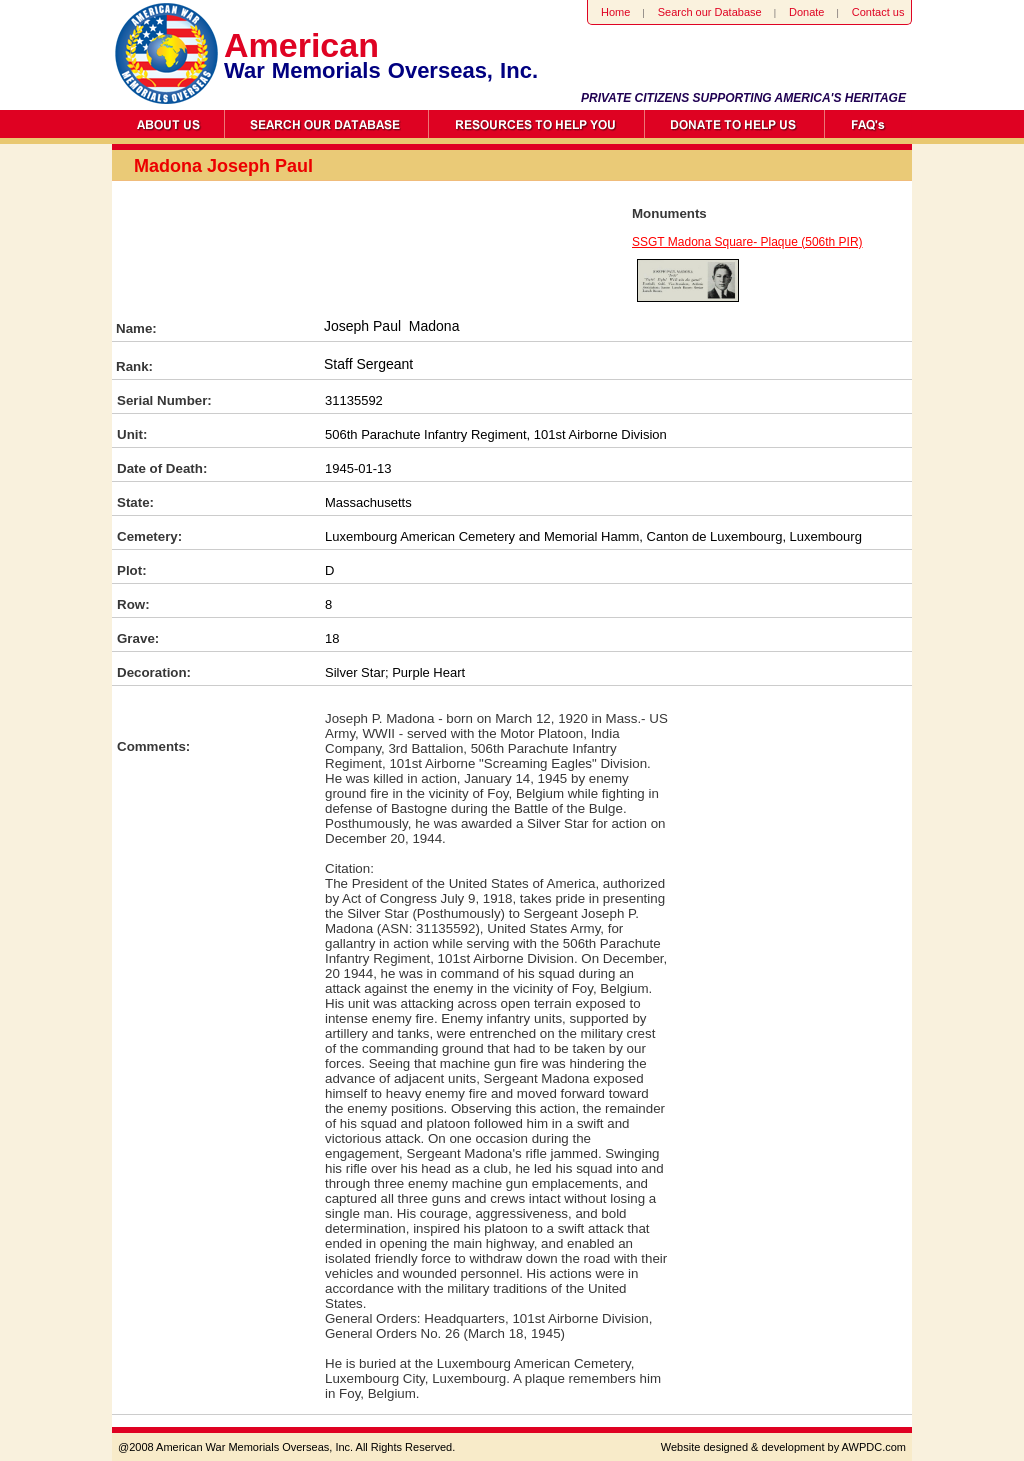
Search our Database (710, 12)
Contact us (878, 12)
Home (615, 12)
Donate (806, 12)
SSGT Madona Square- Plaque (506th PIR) (747, 242)
